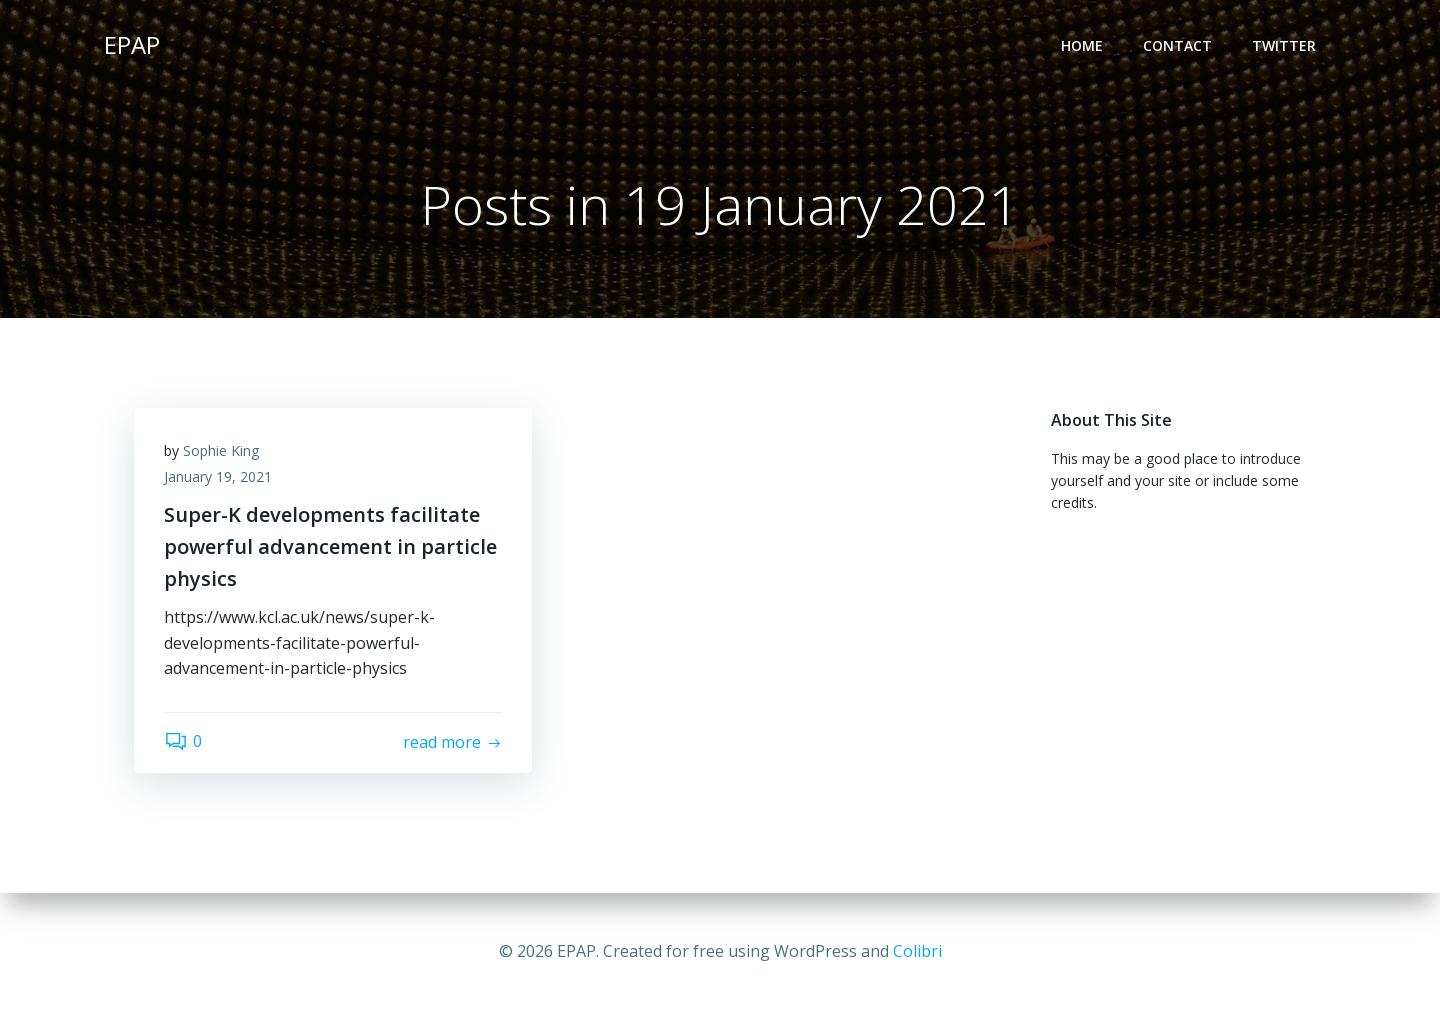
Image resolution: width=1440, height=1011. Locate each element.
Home (1082, 45)
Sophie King (221, 450)
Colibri (917, 951)
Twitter (1284, 45)
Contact (1177, 45)
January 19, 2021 (218, 476)
